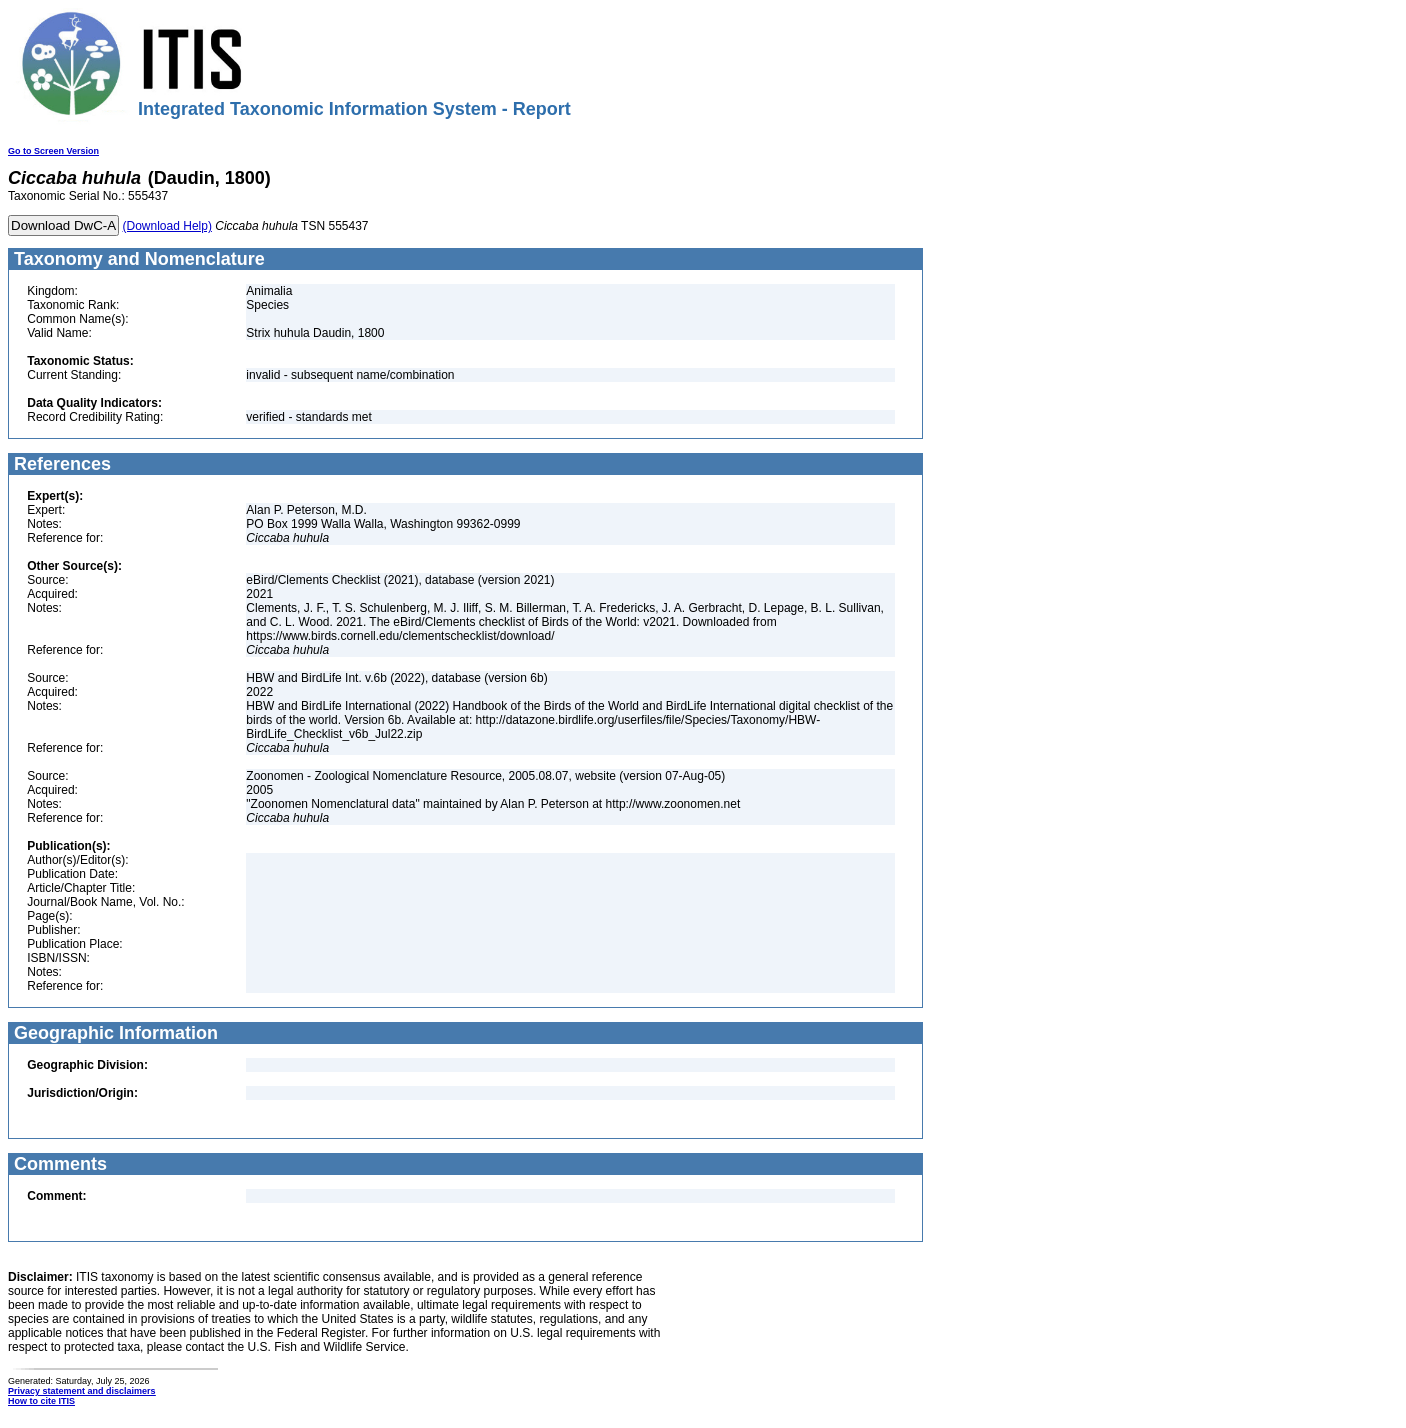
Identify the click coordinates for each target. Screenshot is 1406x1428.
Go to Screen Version (53, 151)
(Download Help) (167, 226)
